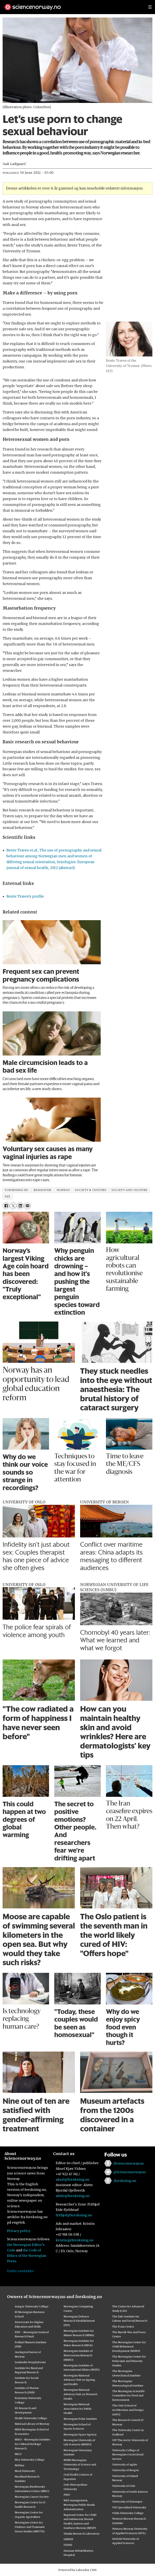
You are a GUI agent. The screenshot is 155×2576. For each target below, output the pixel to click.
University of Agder (124, 2464)
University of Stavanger (127, 2501)
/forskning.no (124, 2181)
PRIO (67, 2494)
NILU (18, 2454)
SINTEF (68, 2539)
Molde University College (31, 2418)
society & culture (90, 1190)
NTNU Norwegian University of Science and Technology (80, 2464)
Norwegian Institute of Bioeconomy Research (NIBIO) (78, 2355)
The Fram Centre (123, 2326)
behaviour (42, 1190)
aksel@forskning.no (72, 2179)
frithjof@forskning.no (74, 2215)
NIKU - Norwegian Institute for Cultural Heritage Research (32, 2444)
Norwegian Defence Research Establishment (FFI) (79, 2321)
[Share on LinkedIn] (20, 1206)
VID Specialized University (129, 2507)
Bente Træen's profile (25, 896)
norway (63, 1190)
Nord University (25, 2470)
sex (7, 1196)
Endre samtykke (20, 2271)
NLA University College (29, 2459)
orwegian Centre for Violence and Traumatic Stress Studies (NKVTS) (30, 2527)
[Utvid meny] (150, 7)
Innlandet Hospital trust (30, 2362)
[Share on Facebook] (6, 1206)
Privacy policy (18, 2231)
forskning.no (16, 1190)
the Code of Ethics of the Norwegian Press (26, 2255)
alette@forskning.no (73, 2196)
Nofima (19, 2465)
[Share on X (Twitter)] (13, 1206)
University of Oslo (123, 2485)
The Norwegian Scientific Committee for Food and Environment (128, 2396)
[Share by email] (27, 1206)
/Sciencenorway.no (128, 2163)
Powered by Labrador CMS (77, 2570)
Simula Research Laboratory (81, 2533)
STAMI (68, 2544)
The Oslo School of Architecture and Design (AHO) (127, 2410)
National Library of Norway (32, 2423)
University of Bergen (125, 2470)
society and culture (129, 1190)
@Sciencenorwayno (129, 2172)
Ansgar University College (31, 2306)
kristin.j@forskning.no (74, 2240)
